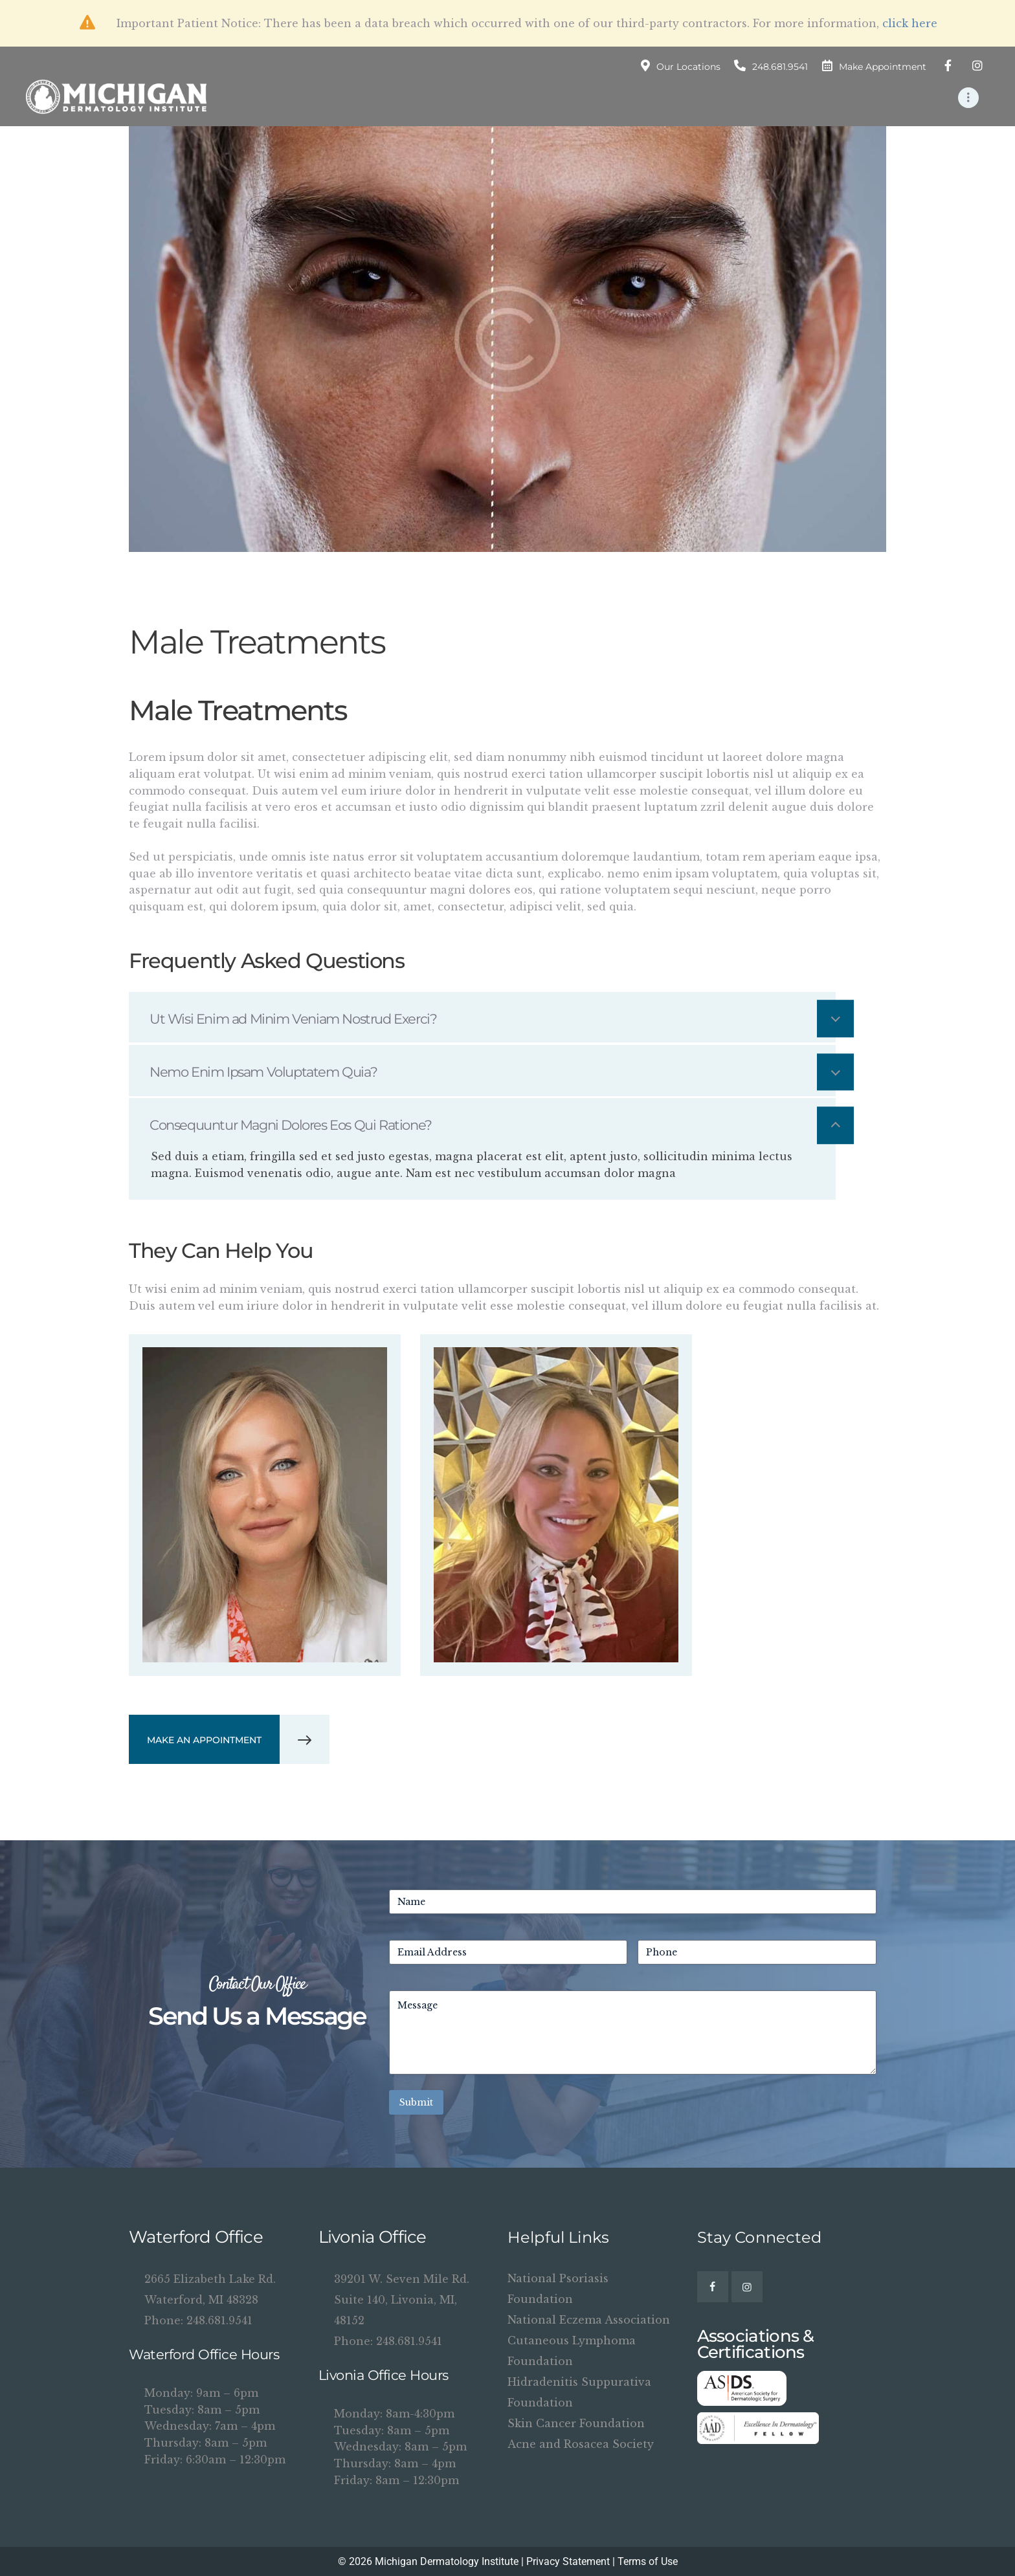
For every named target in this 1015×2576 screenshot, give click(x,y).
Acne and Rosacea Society (581, 2444)
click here (909, 23)
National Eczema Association (589, 2319)
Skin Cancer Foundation (576, 2423)
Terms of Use (648, 2561)
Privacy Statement (568, 2561)
